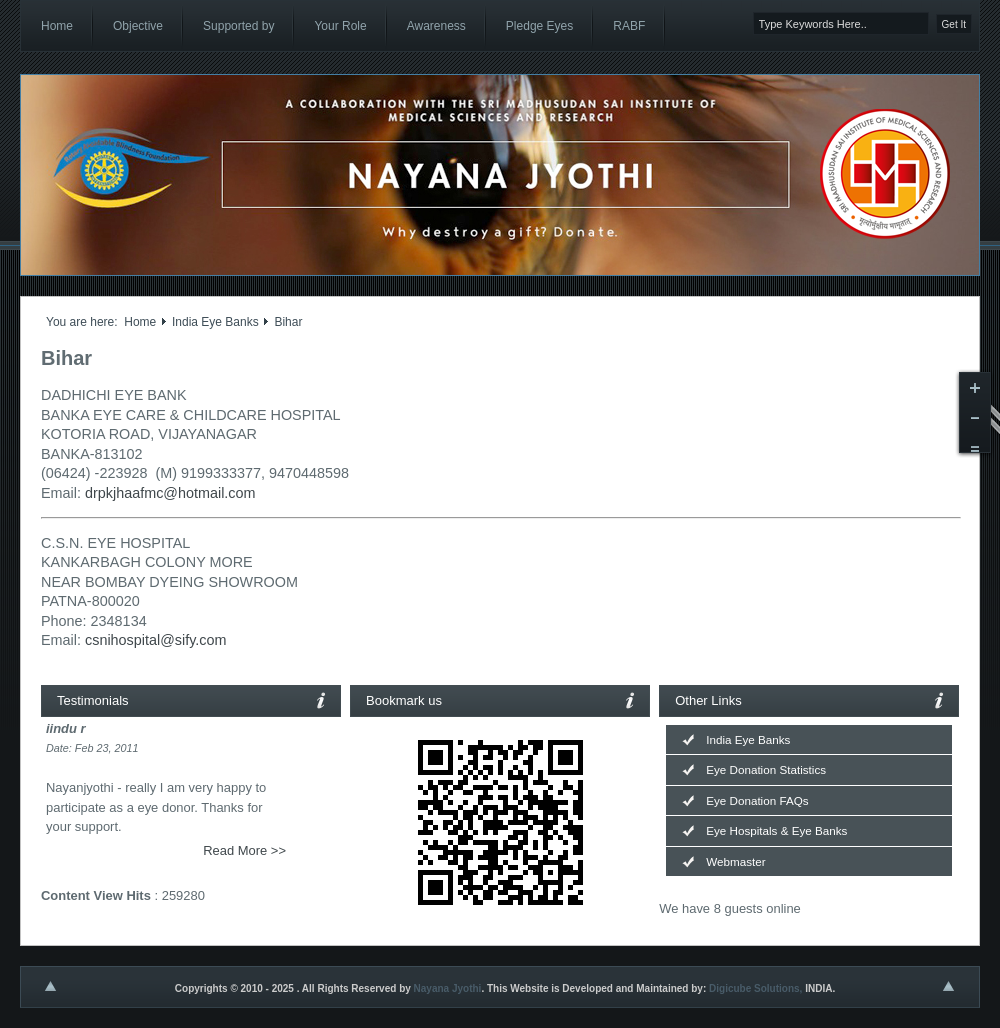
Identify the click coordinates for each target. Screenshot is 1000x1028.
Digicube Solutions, (755, 988)
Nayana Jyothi (448, 988)
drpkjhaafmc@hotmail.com (170, 493)
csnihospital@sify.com (156, 640)
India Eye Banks (215, 322)
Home (140, 322)
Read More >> (244, 850)
